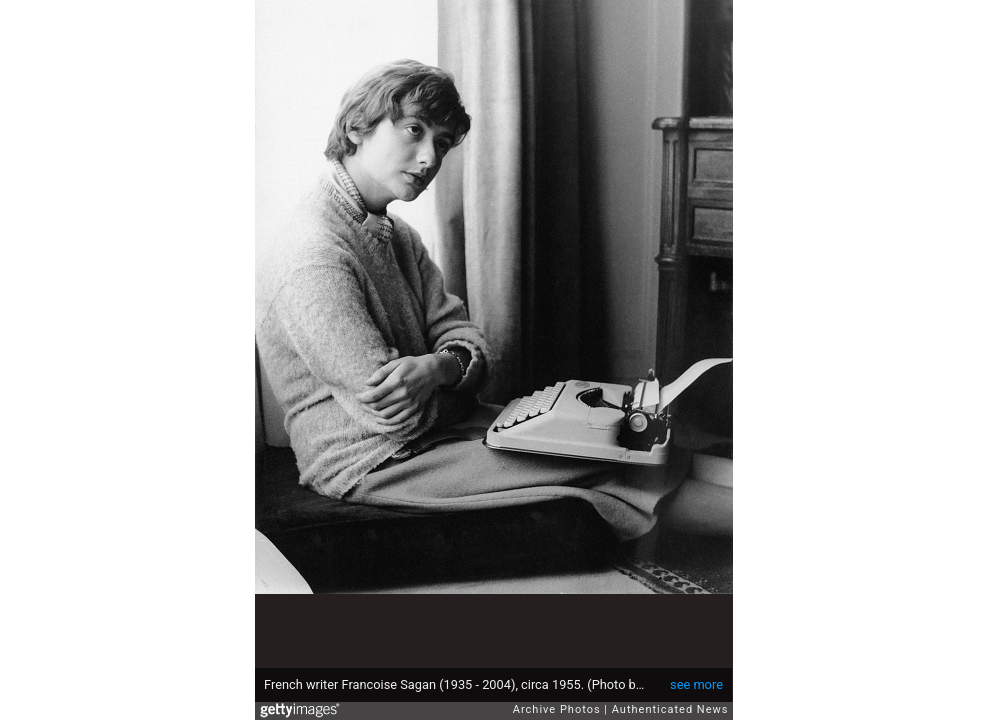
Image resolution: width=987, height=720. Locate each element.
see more (696, 684)
